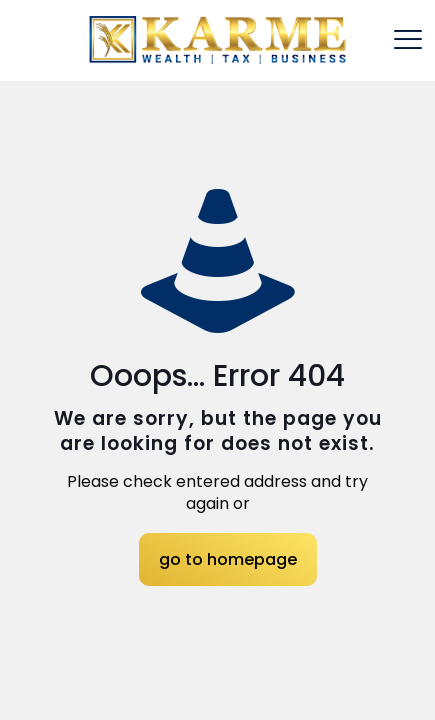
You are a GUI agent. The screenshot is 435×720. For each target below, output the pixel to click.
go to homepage (228, 559)
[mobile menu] (408, 40)
